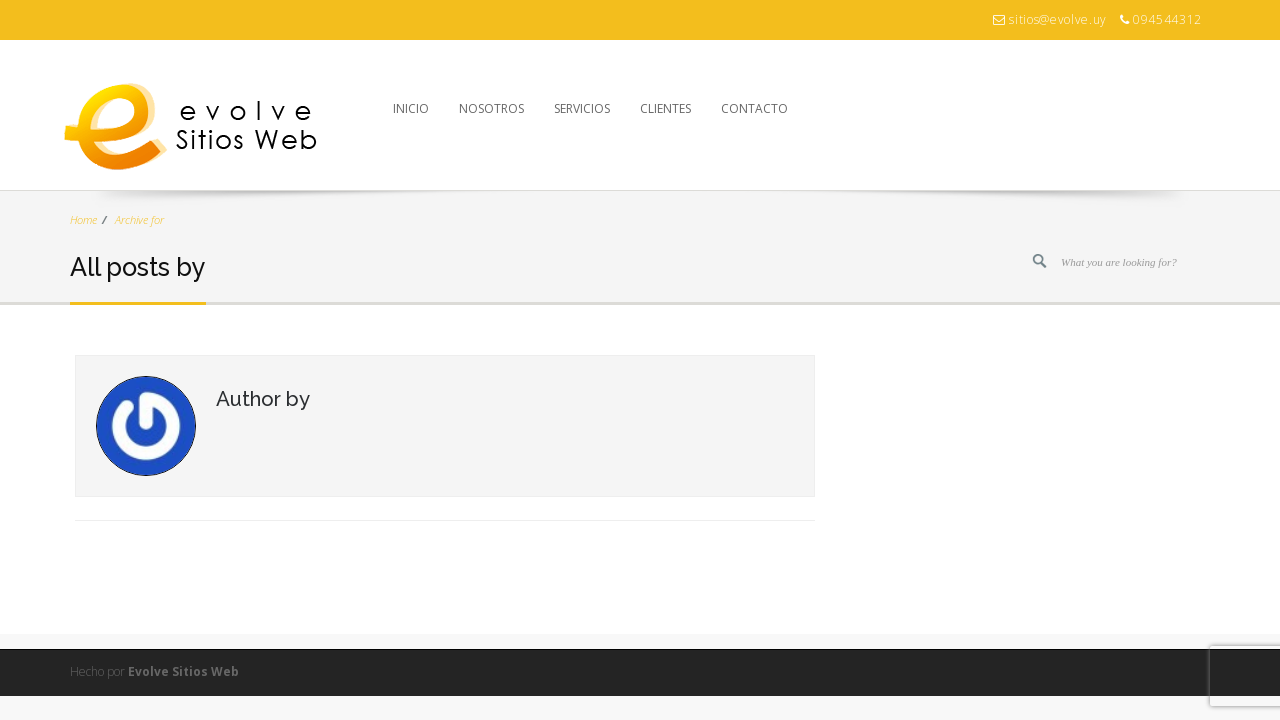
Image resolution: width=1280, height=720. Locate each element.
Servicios (582, 108)
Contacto (754, 108)
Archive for (139, 219)
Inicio (411, 108)
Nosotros (491, 108)
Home (83, 219)
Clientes (665, 108)
